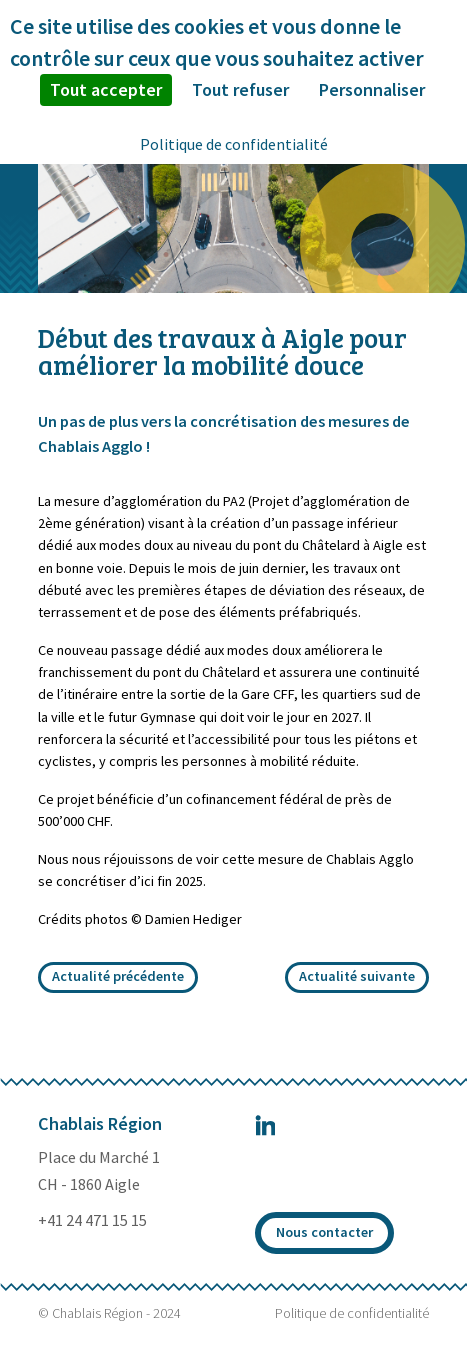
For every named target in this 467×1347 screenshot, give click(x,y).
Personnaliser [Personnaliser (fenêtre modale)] (372, 89)
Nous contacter (324, 1232)
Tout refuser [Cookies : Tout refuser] (240, 89)
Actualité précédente (118, 976)
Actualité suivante (357, 976)
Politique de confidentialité (352, 1313)
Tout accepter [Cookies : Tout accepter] (106, 89)
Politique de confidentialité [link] (234, 144)
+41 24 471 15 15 (92, 1220)
